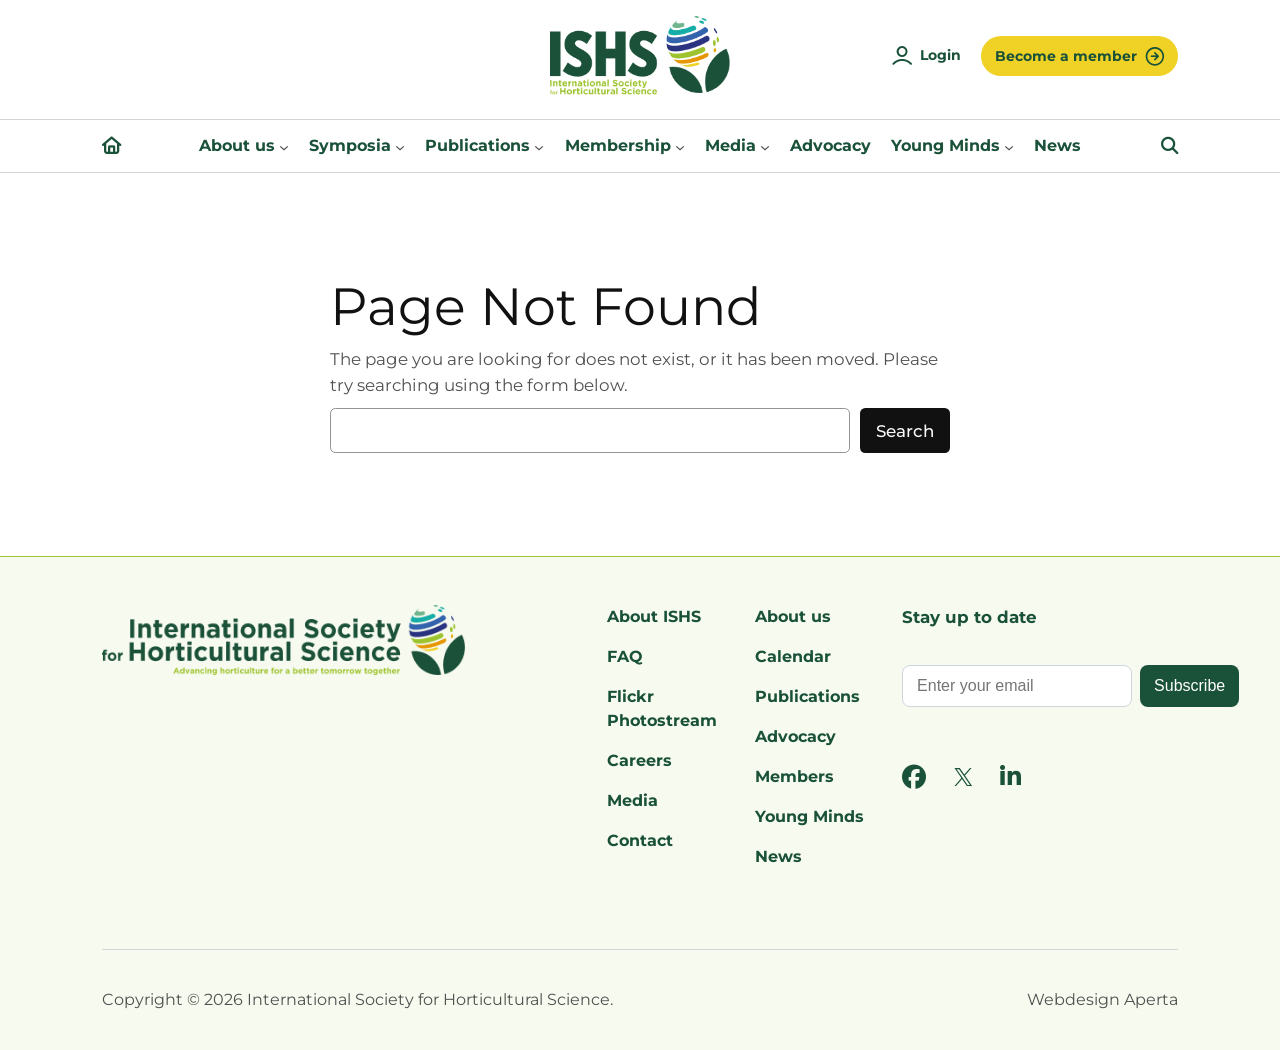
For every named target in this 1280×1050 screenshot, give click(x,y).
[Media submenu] (765, 146)
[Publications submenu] (539, 146)
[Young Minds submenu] (1009, 146)
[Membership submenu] (680, 146)
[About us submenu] (284, 146)
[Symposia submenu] (400, 146)
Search (905, 431)
